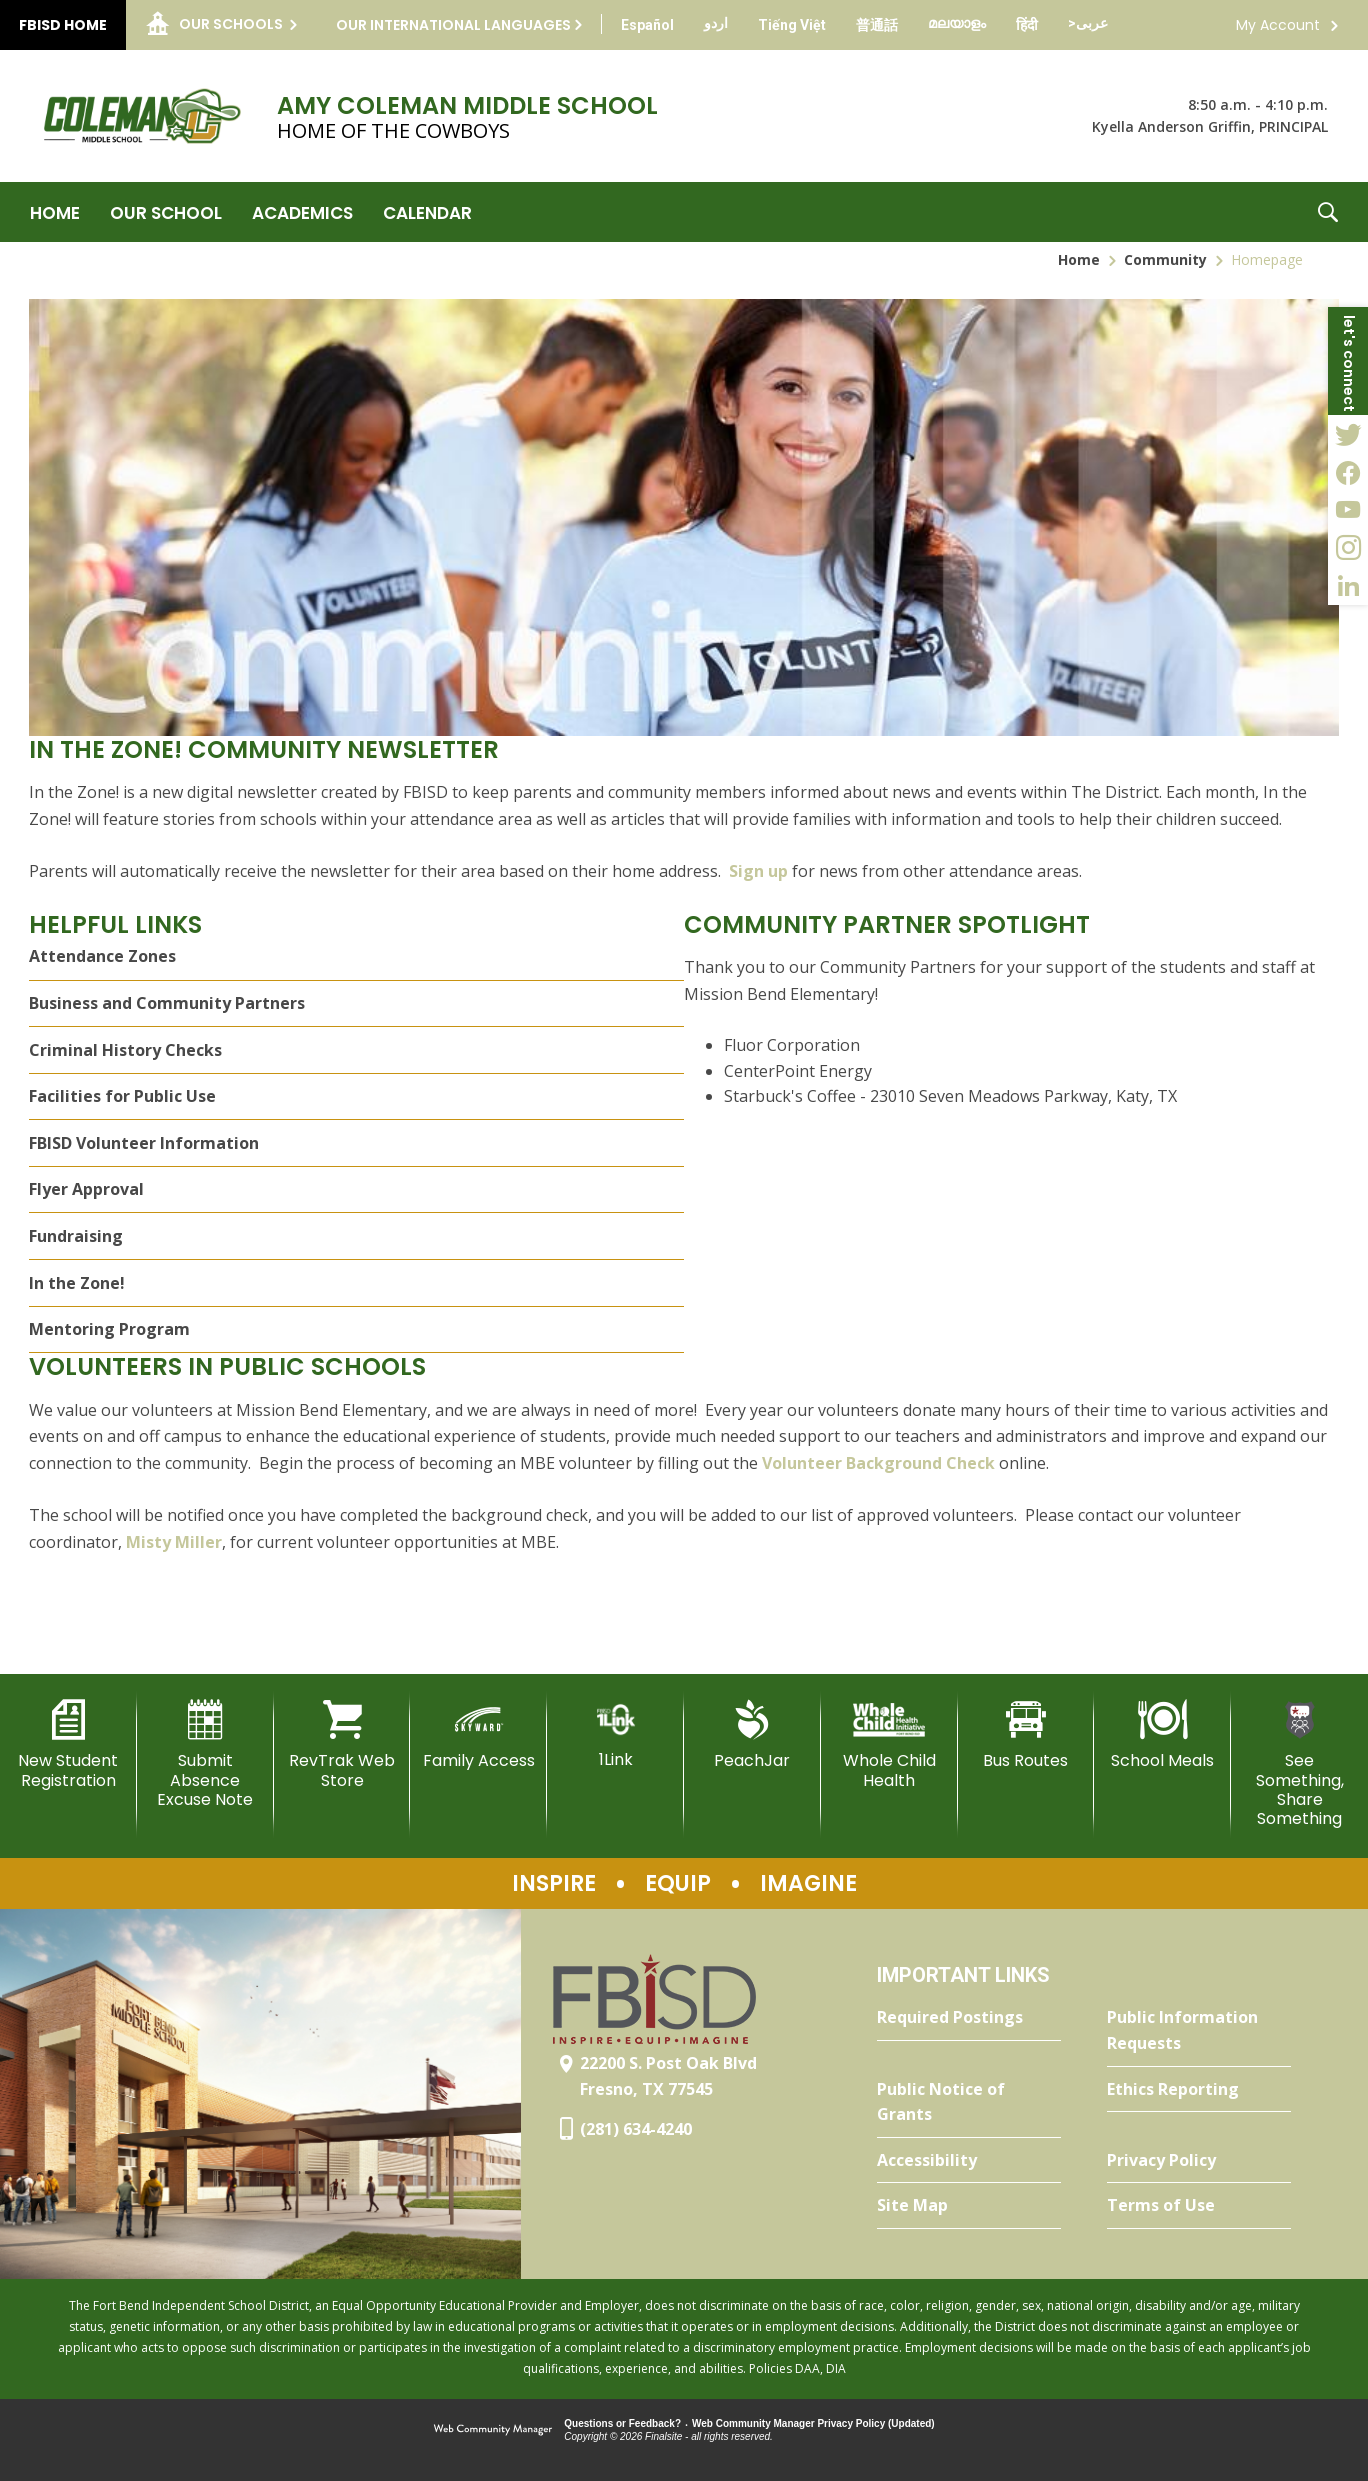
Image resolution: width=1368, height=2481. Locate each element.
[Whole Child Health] (889, 1744)
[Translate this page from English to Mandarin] (877, 25)
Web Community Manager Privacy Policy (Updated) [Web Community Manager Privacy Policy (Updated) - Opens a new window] (813, 2423)
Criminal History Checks (125, 1050)
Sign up (760, 871)
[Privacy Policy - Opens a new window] (1199, 2161)
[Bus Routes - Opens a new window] (1026, 1735)
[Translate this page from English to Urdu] (716, 23)
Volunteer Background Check (878, 1463)
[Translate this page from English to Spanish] (647, 25)
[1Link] (615, 1734)
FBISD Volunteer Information (144, 1143)
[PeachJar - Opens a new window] (752, 1735)
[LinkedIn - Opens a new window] (1348, 586)
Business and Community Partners (167, 1003)
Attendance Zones (102, 956)
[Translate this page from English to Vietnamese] (792, 25)
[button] (1328, 212)
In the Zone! (77, 1283)
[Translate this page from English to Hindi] (1027, 25)
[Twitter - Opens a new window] (1348, 434)
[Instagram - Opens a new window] (1348, 548)
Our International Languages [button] (453, 25)
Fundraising (76, 1236)
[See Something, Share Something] (1299, 1764)
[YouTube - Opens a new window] (1348, 510)
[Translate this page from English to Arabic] (1088, 23)
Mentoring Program (109, 1329)
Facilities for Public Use (122, 1096)
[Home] (55, 212)
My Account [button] (1278, 25)
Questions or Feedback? (622, 2423)
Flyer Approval (86, 1189)
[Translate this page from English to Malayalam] (957, 23)
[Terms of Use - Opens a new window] (1199, 2206)
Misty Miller (174, 1542)
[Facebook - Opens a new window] (1348, 472)
